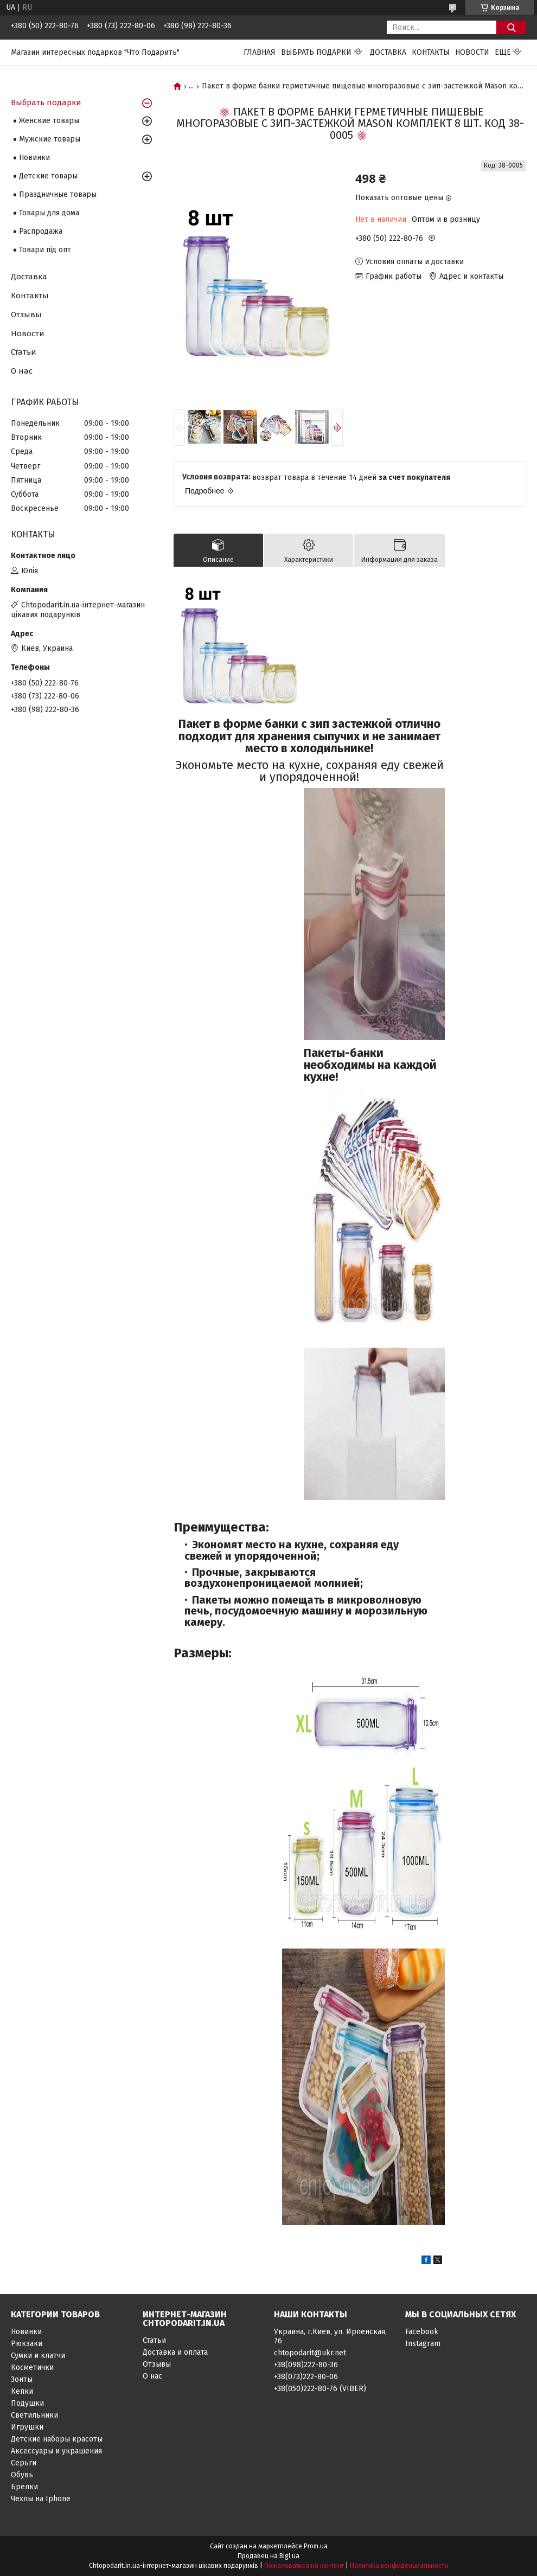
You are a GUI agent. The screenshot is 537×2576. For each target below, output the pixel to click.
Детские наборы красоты (57, 2439)
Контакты (431, 52)
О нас (22, 371)
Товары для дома (49, 212)
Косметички (32, 2367)
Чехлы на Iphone (41, 2498)
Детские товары (48, 176)
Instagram (422, 2343)
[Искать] (511, 27)
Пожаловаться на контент (304, 2565)
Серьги (23, 2463)
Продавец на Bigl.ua (268, 2556)
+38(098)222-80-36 (306, 2364)
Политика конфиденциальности (399, 2565)
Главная (260, 52)
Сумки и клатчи (38, 2355)
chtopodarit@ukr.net (310, 2352)
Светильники (34, 2415)
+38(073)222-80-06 (306, 2376)
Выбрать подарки (316, 52)
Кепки (22, 2391)
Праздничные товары (58, 194)
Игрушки (27, 2427)
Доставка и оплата (175, 2352)
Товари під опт (45, 249)
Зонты (22, 2379)
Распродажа (40, 231)
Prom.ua (316, 2546)
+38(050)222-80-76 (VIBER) (320, 2388)
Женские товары (49, 120)
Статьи (23, 352)
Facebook (421, 2331)
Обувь (22, 2474)
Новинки (34, 157)
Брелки (24, 2486)
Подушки (27, 2403)
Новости (472, 52)
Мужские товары (49, 139)
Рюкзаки (26, 2343)
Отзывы (26, 314)
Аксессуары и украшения (56, 2451)
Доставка (388, 52)
